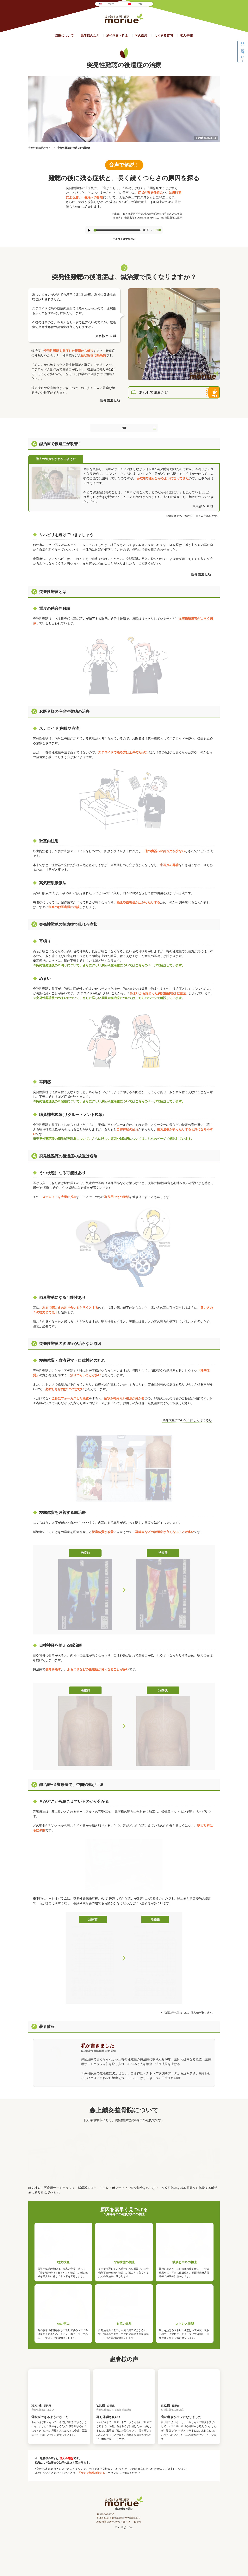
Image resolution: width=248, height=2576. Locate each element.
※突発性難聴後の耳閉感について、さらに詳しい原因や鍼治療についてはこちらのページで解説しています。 (109, 1101)
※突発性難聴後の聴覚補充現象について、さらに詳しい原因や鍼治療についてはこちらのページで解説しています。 (113, 1138)
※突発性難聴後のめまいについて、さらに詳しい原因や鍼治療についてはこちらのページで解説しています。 (109, 998)
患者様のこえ (90, 35)
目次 (138, 428)
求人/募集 (186, 35)
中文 (140, 4)
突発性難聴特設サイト (40, 148)
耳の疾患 (141, 35)
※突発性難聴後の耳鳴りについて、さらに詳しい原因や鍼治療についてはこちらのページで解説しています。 (109, 965)
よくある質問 (163, 35)
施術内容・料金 (117, 35)
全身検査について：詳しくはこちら (187, 1420)
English (111, 4)
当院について (64, 35)
